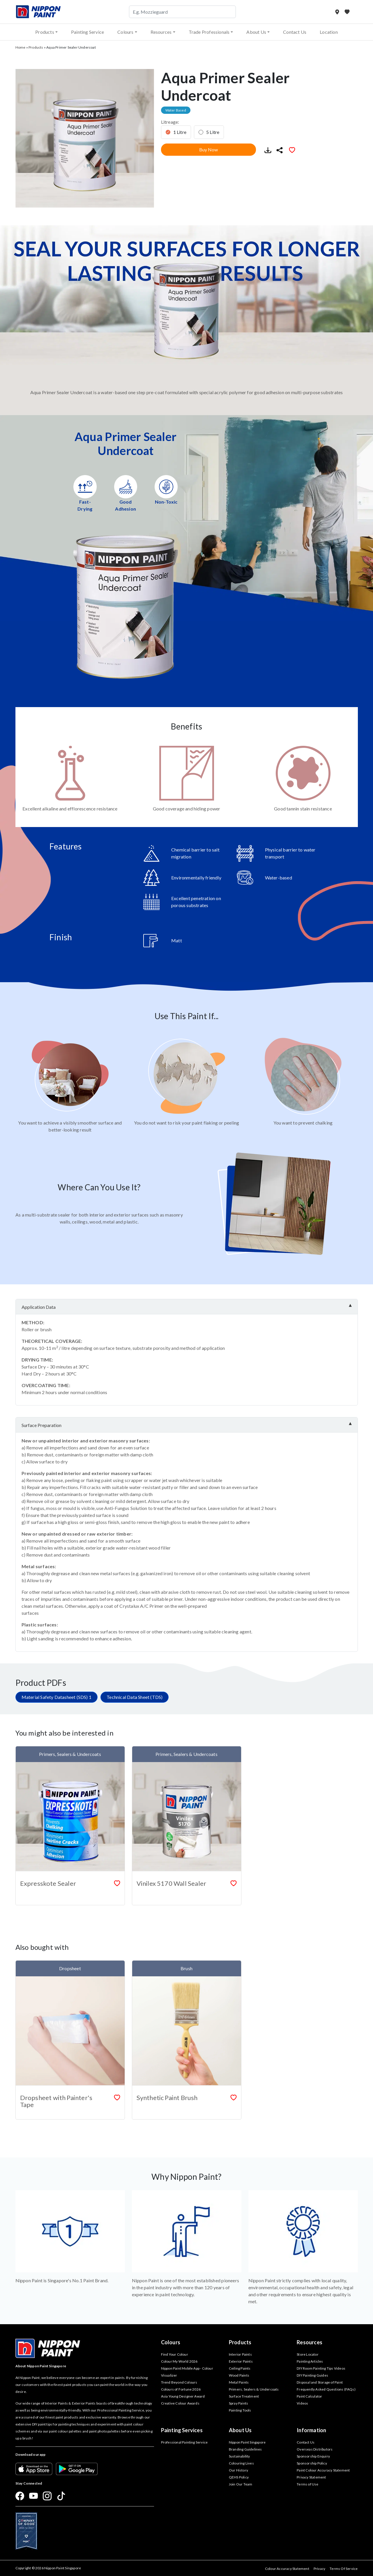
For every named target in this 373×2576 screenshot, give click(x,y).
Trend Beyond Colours (179, 2382)
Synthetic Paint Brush (167, 2097)
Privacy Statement (311, 2477)
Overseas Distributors (315, 2449)
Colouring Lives (241, 2463)
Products (36, 47)
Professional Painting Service (184, 2442)
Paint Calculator (309, 2396)
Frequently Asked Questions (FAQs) (326, 2389)
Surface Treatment (244, 2396)
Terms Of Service (344, 2568)
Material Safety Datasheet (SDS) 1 (57, 1697)
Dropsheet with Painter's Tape (56, 2101)
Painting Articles (310, 2361)
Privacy (319, 2568)
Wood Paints (239, 2375)
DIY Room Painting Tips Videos (321, 2368)
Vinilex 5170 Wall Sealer (171, 1883)
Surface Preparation (41, 1425)
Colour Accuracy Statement (287, 2568)
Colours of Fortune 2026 (181, 2389)
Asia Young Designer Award (183, 2396)
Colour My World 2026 (179, 2361)
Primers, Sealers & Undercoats (254, 2389)
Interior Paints (240, 2354)
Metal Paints (239, 2382)
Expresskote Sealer (48, 1883)
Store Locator (308, 2354)
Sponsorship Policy (312, 2463)
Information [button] (311, 2430)
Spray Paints (238, 2403)
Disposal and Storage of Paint (320, 2382)
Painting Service (87, 32)
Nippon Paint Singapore (247, 2442)
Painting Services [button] (182, 2430)
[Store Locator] (337, 12)
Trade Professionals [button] (209, 32)
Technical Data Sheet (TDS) (134, 1697)
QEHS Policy (239, 2477)
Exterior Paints (241, 2361)
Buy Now (208, 149)
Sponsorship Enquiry (313, 2456)
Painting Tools (240, 2410)
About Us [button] (256, 32)
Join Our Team (240, 2484)
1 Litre (179, 132)
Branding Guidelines (245, 2449)
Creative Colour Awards (180, 2403)
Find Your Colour (174, 2354)
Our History (238, 2470)
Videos (302, 2403)
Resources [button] (161, 32)
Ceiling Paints (240, 2368)
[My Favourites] (347, 12)
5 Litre (212, 132)
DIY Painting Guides (312, 2375)
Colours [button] (125, 32)
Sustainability (239, 2456)
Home (20, 47)
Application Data (39, 1307)
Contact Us (294, 32)
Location (329, 32)
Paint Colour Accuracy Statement (323, 2470)
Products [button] (44, 32)
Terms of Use (307, 2484)
